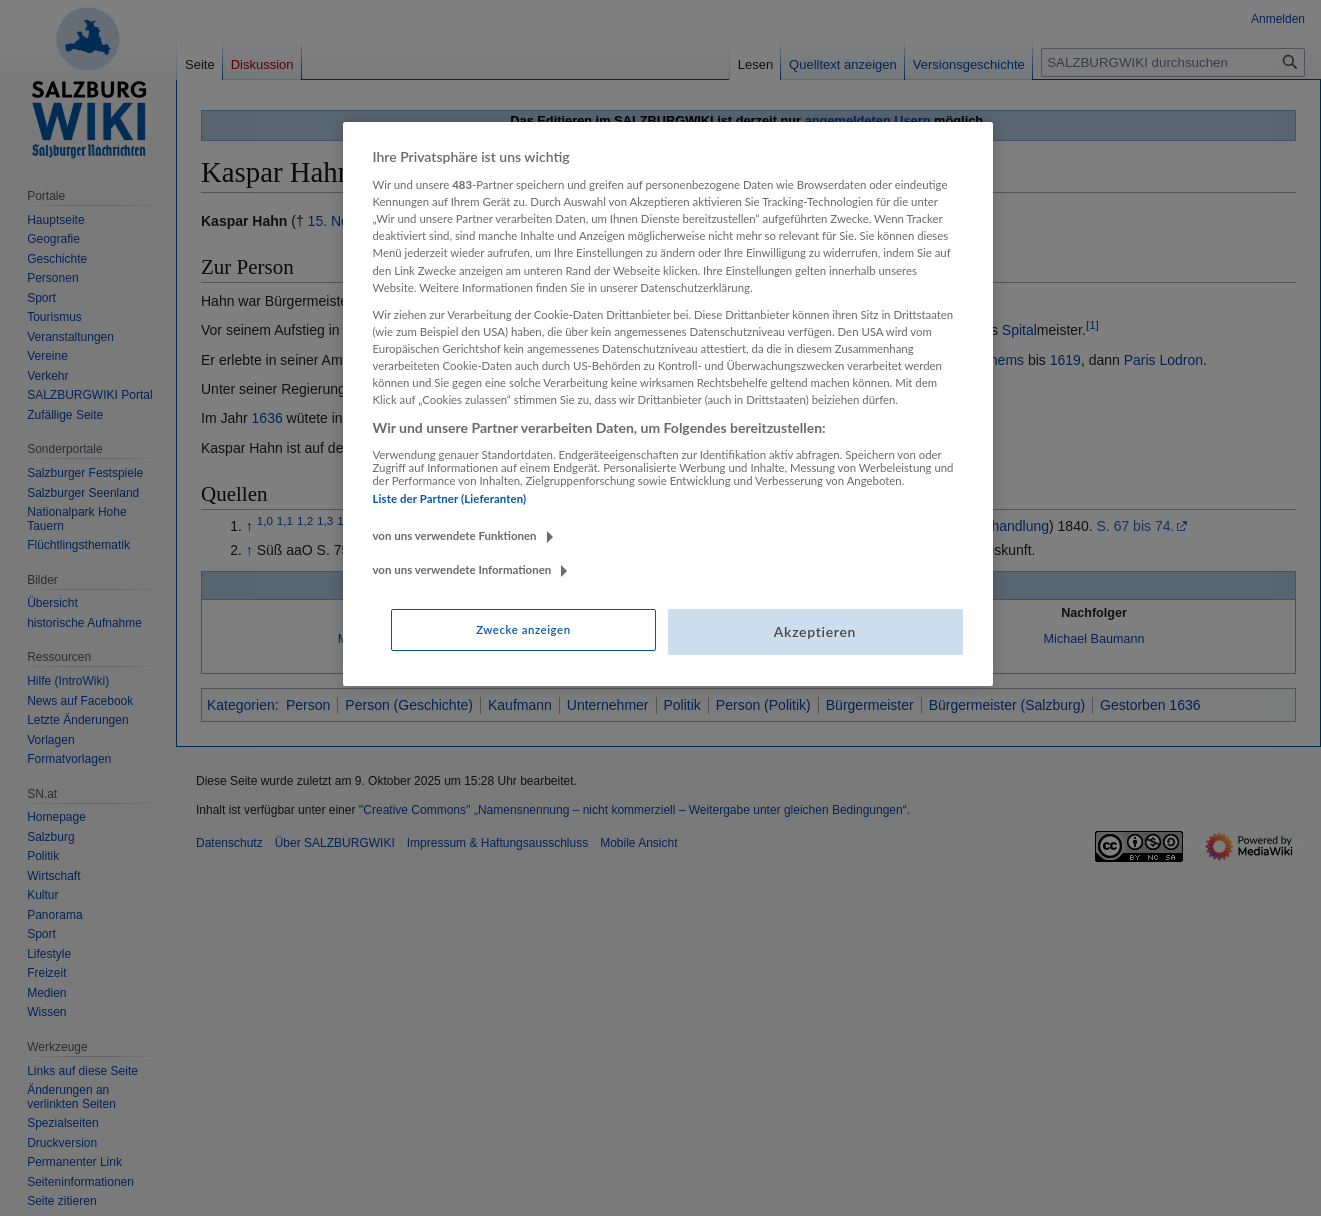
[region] (668, 404)
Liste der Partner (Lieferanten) (450, 498)
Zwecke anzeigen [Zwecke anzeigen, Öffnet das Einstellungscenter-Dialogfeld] (523, 629)
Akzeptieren (815, 631)
